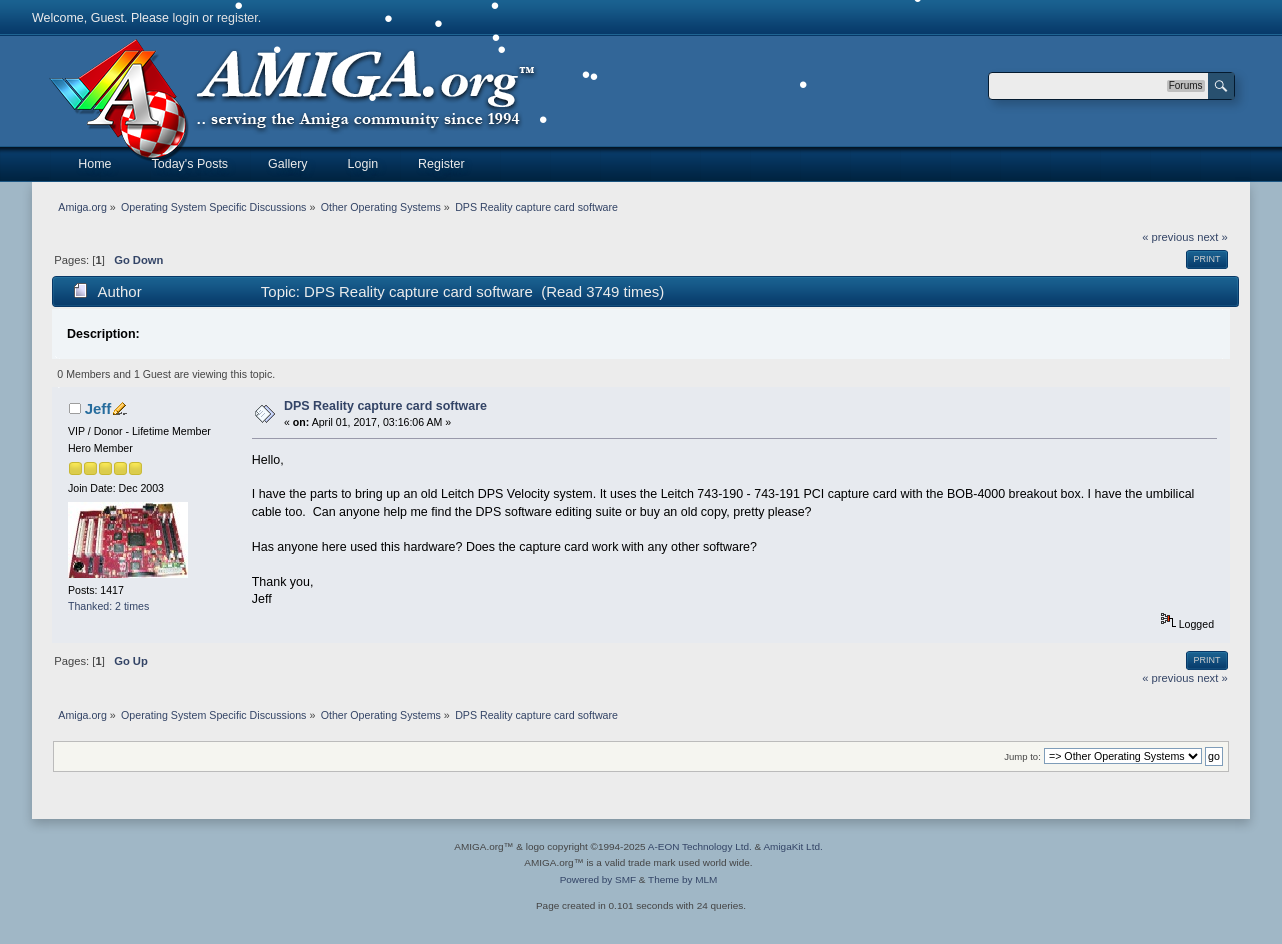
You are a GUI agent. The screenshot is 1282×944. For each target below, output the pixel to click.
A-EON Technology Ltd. (700, 846)
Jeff (98, 408)
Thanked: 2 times (108, 606)
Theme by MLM (682, 879)
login (186, 18)
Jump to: (1022, 756)
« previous (1168, 237)
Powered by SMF (598, 879)
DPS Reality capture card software (385, 406)
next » (1212, 237)
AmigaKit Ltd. (792, 846)
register (237, 18)
